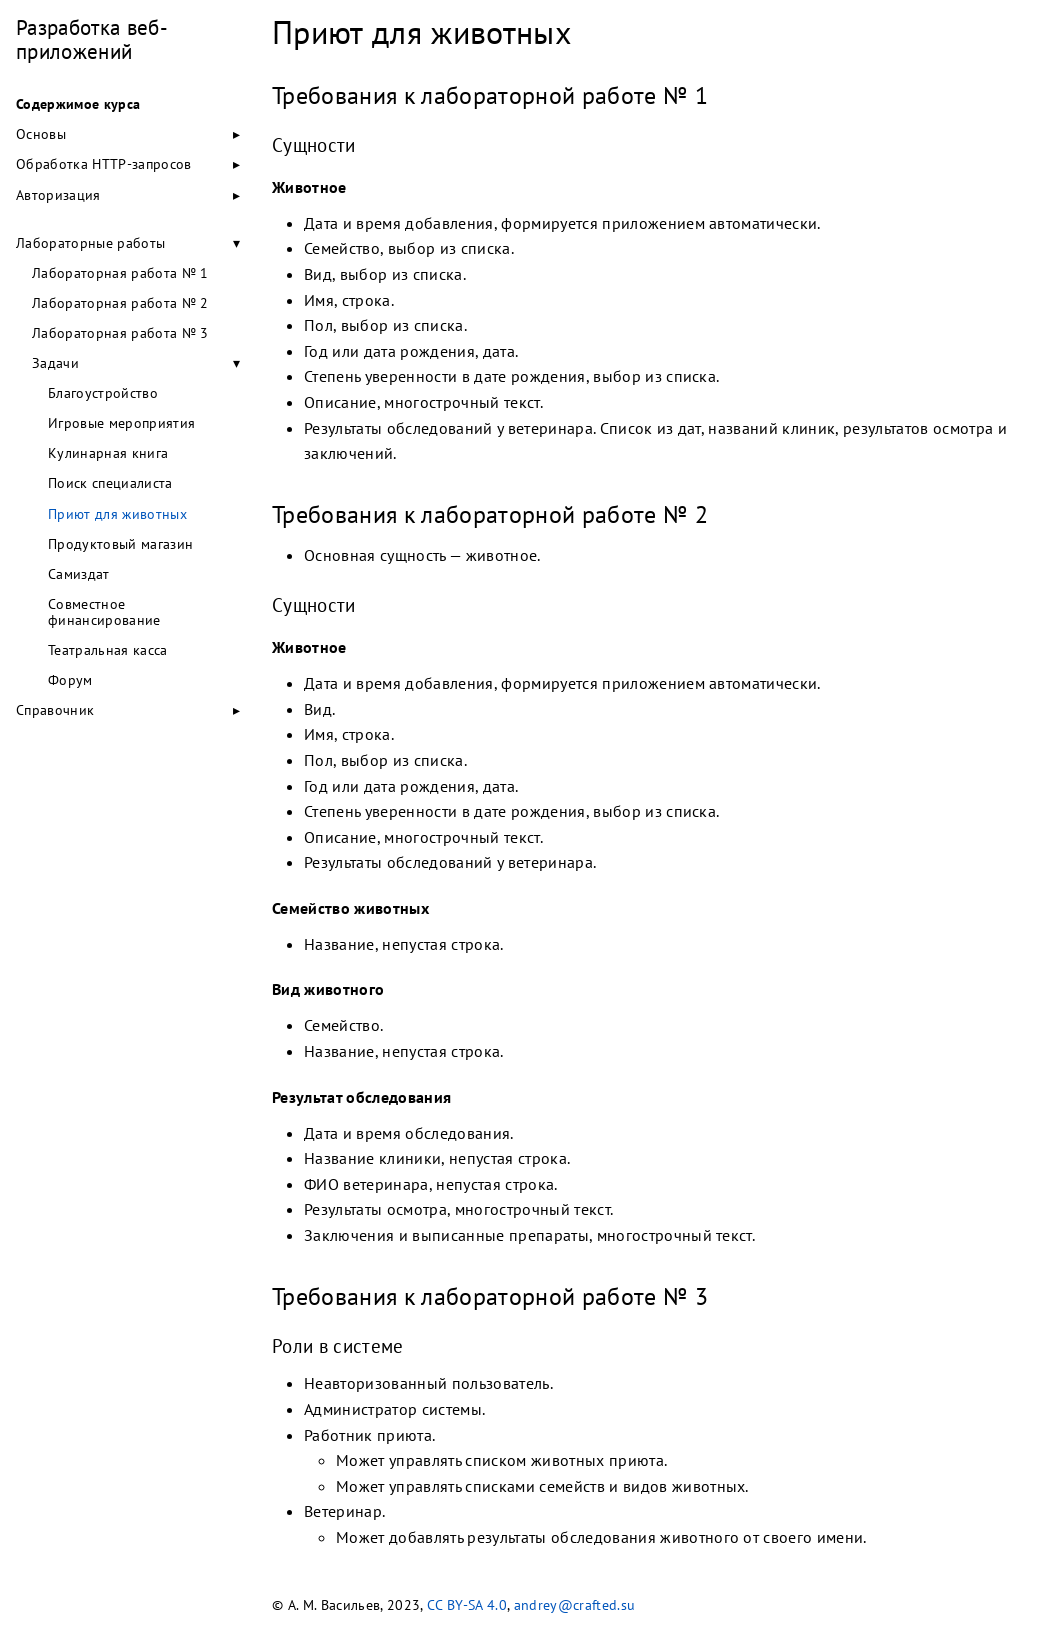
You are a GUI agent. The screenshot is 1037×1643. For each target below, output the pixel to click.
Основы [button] (41, 134)
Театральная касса (108, 650)
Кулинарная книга (108, 453)
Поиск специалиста (110, 483)
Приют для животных (117, 514)
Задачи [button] (55, 363)
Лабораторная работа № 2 (120, 303)
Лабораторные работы (90, 243)
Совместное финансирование (104, 612)
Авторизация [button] (58, 195)
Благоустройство (103, 393)
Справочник (55, 710)
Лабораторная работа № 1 (120, 273)
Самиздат (79, 574)
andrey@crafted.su (575, 1605)
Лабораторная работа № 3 (120, 333)
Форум (70, 680)
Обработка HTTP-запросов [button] (104, 164)
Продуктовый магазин (120, 544)
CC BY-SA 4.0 (467, 1605)
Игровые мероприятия (121, 423)
